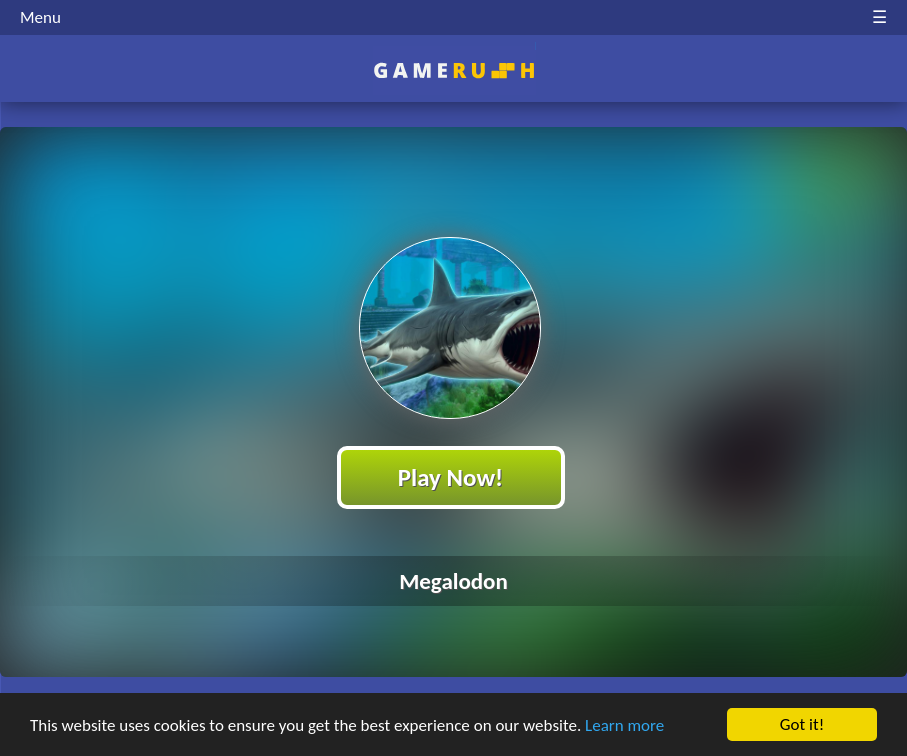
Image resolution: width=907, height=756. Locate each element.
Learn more (624, 726)
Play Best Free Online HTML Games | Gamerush (453, 70)
